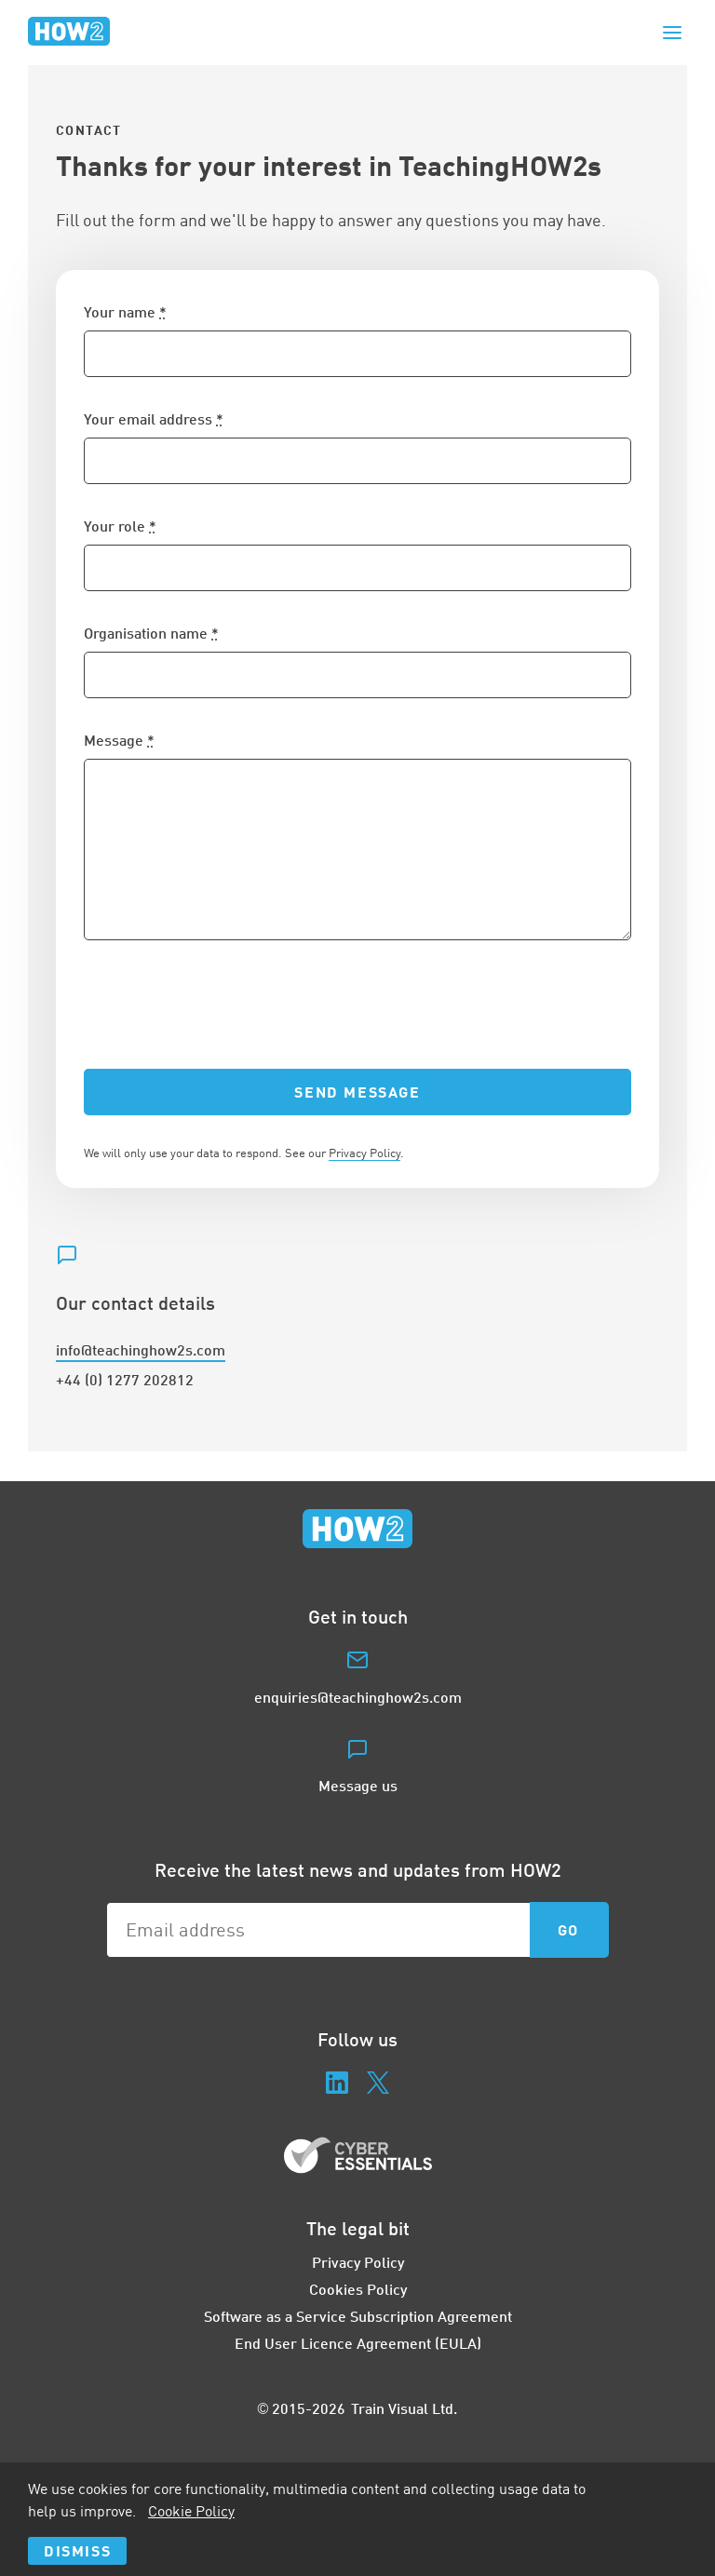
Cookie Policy (191, 2511)
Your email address (153, 418)
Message (119, 740)
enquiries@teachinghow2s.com (358, 1697)
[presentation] (225, 1004)
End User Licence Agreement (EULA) (358, 2343)
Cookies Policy (358, 2289)
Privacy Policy (364, 1152)
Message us (358, 1785)
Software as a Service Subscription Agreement (358, 2316)
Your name (125, 311)
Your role (120, 525)
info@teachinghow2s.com (140, 1349)
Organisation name (151, 632)
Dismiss (77, 2550)
